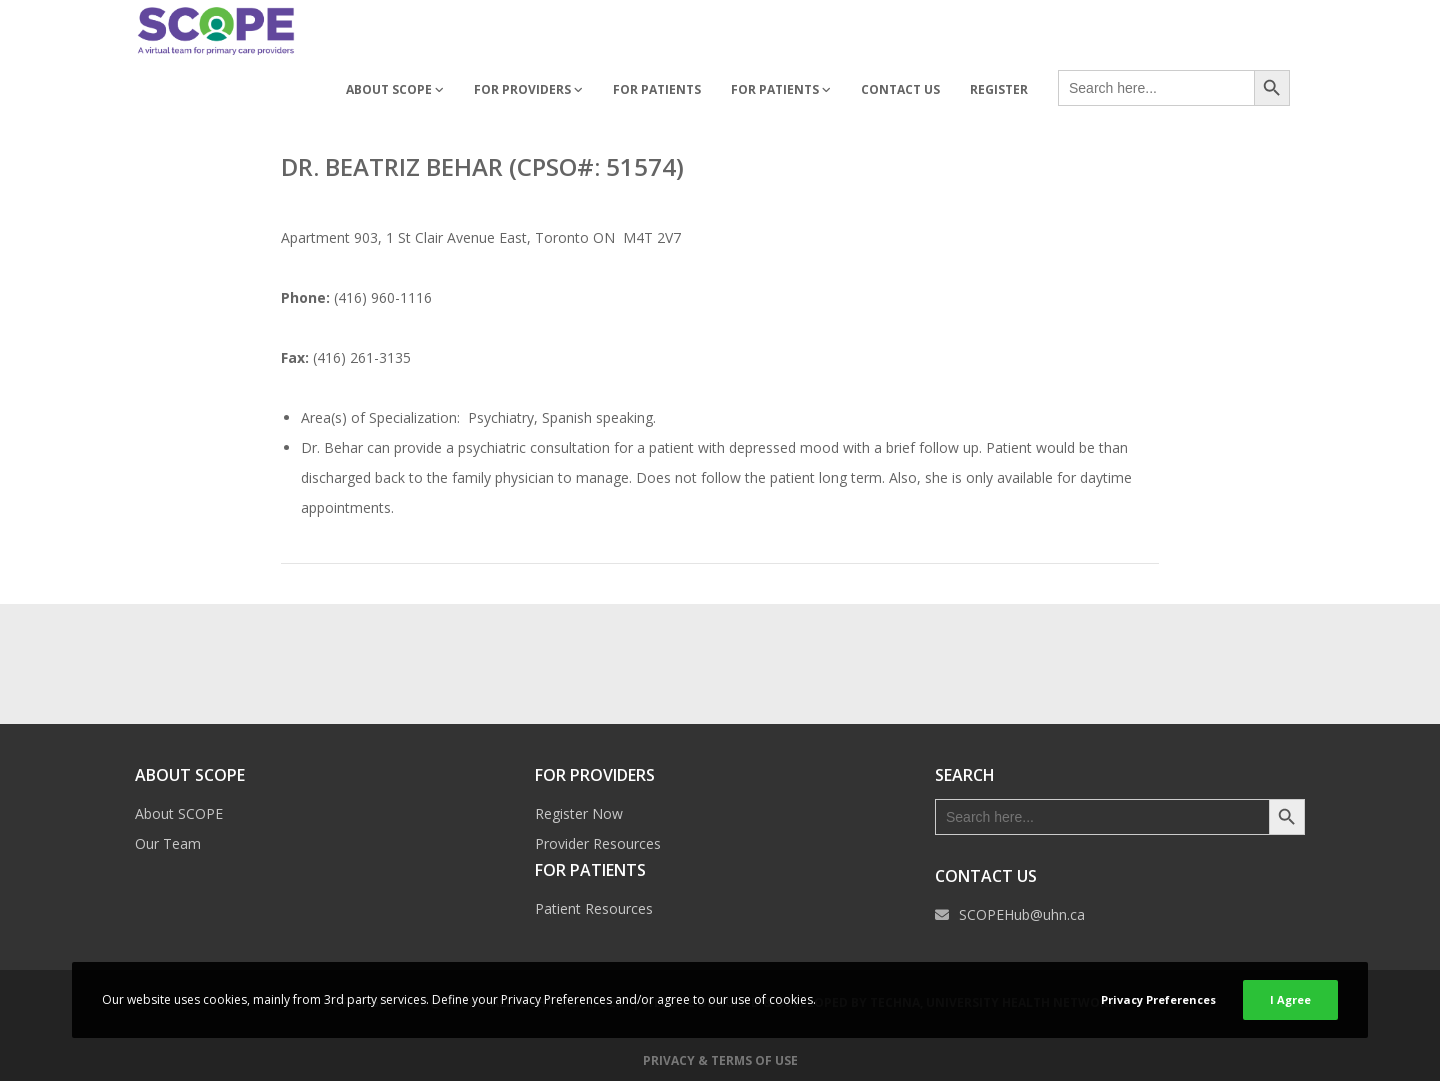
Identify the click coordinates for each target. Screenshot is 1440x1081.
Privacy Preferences (1158, 999)
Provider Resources (598, 843)
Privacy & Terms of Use (720, 1060)
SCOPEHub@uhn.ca (1022, 914)
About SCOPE (179, 813)
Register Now (579, 813)
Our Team (168, 843)
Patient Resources (594, 908)
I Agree (1290, 999)
